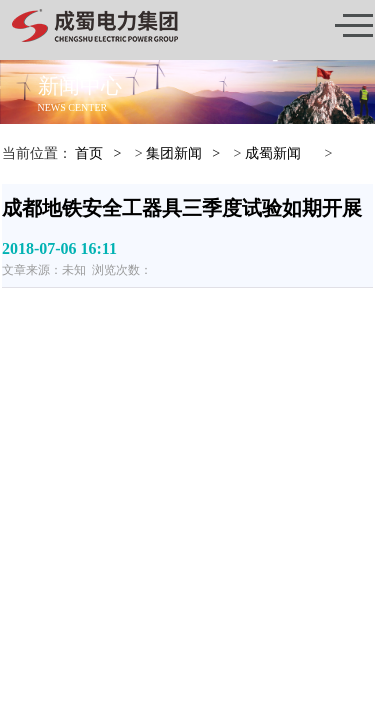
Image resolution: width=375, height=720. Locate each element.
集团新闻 (174, 153)
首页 (89, 153)
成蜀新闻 (273, 153)
